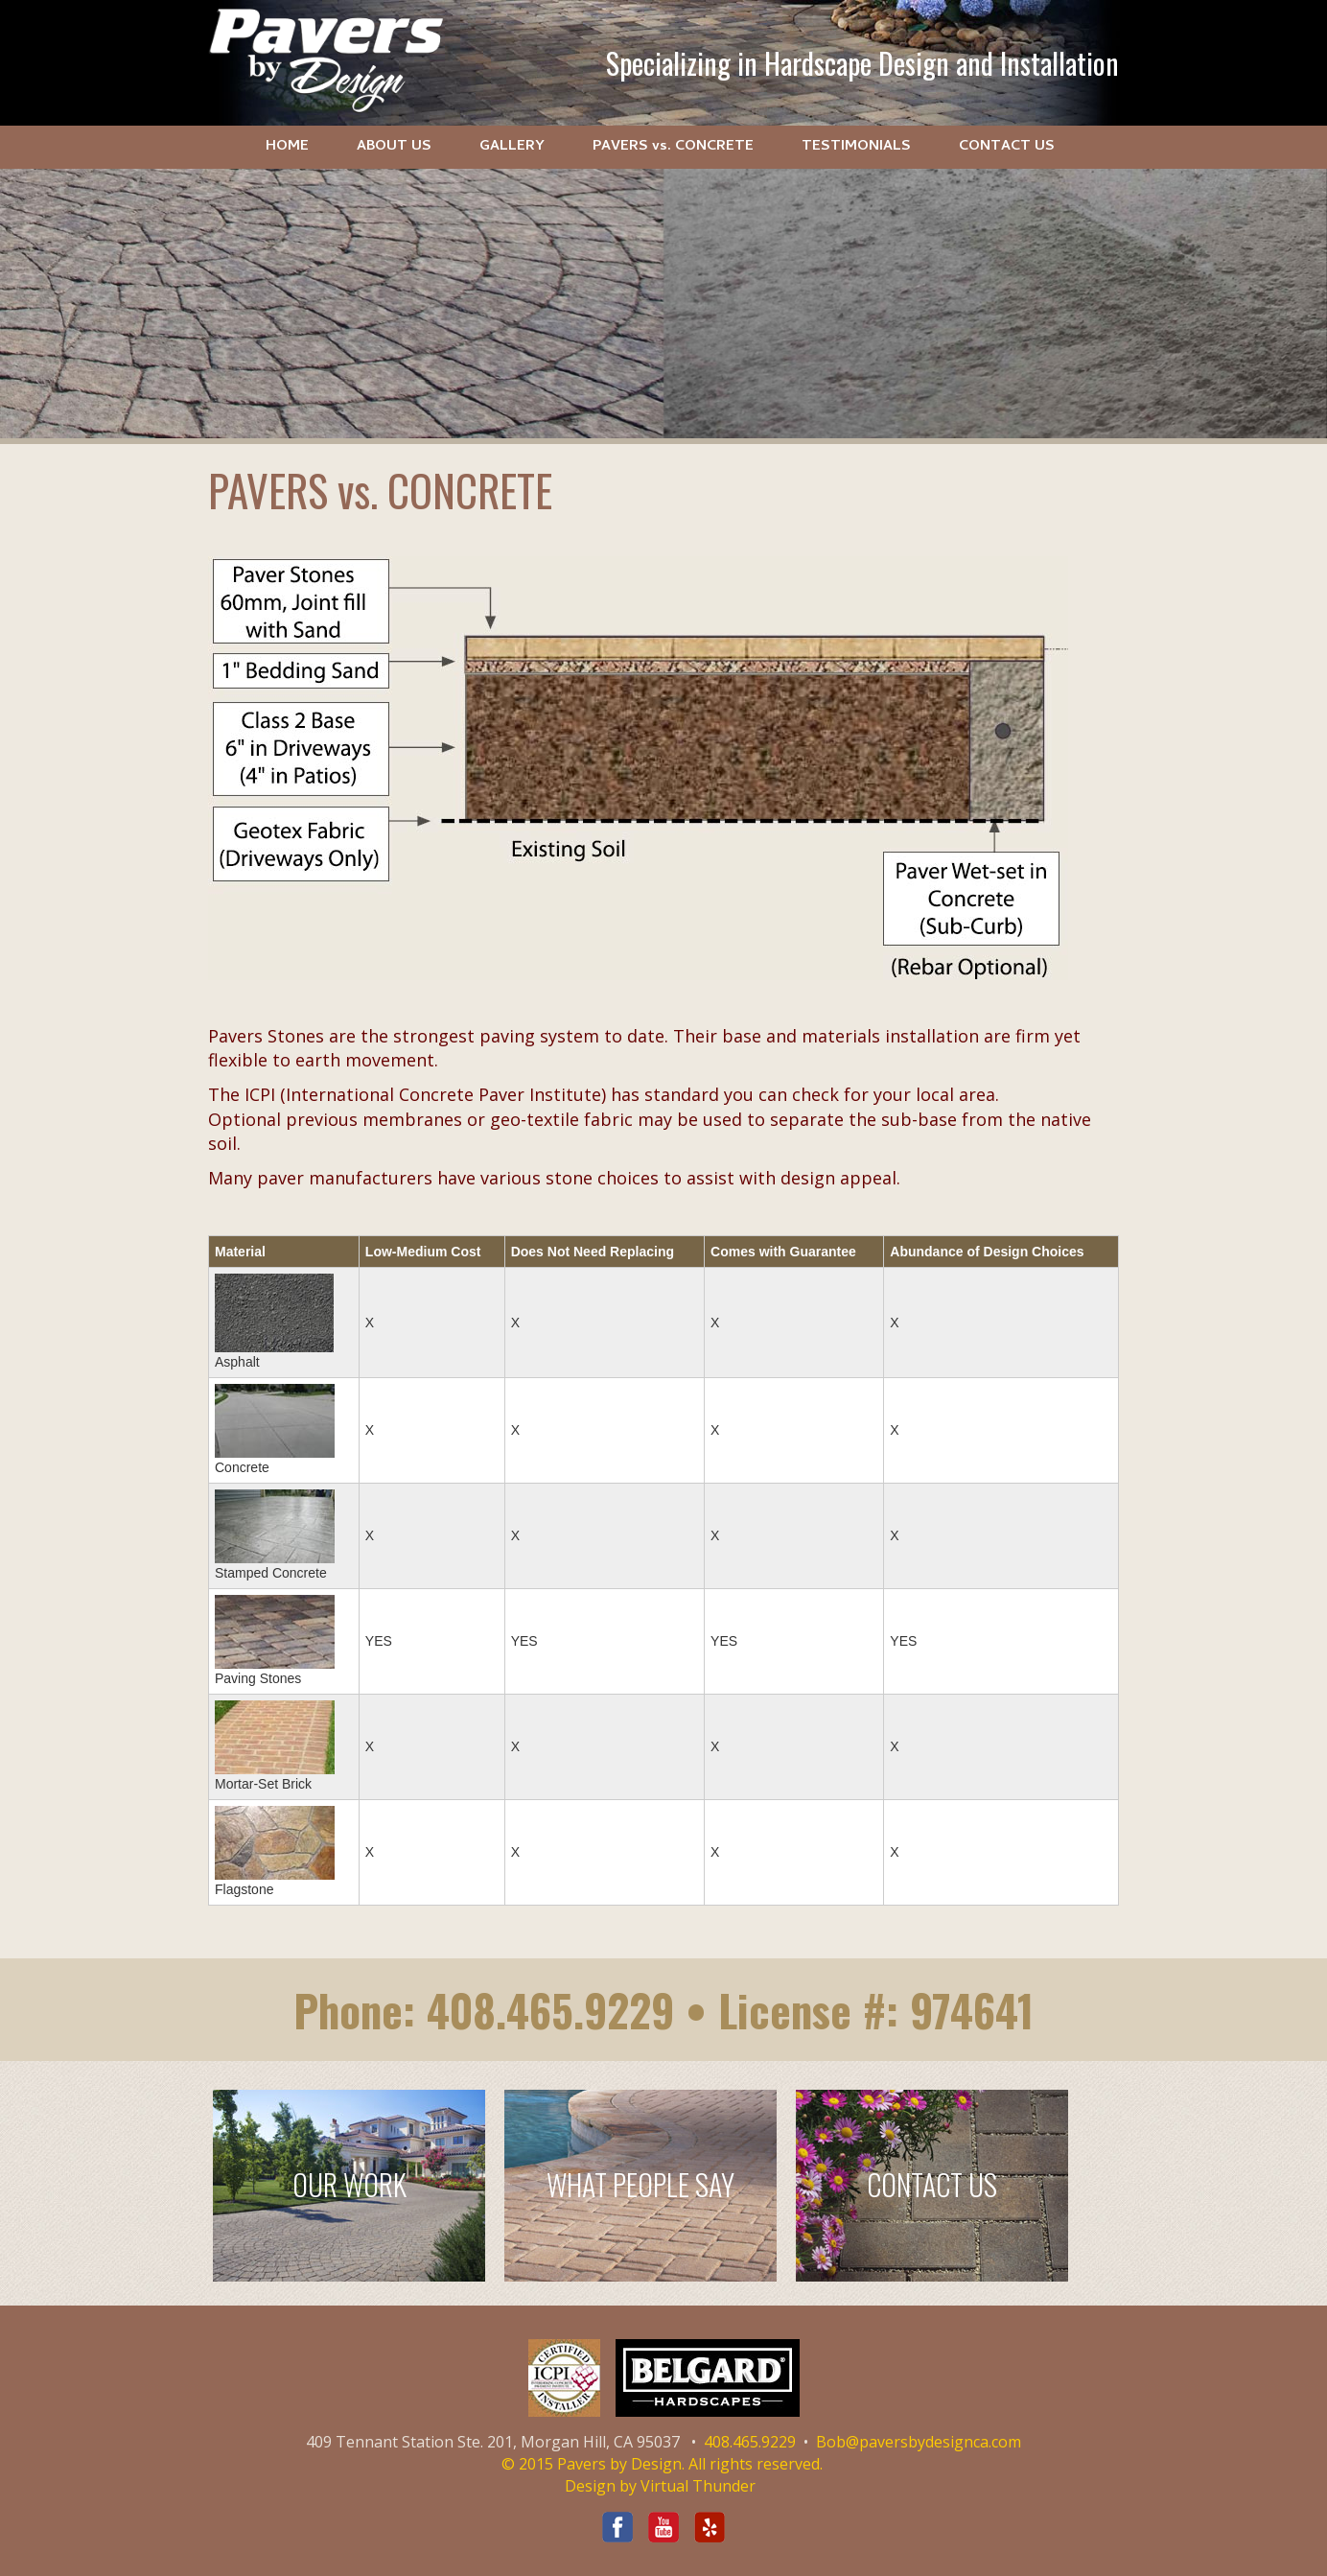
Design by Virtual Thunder (660, 2485)
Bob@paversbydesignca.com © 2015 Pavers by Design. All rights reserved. (761, 2452)
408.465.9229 (550, 2010)
